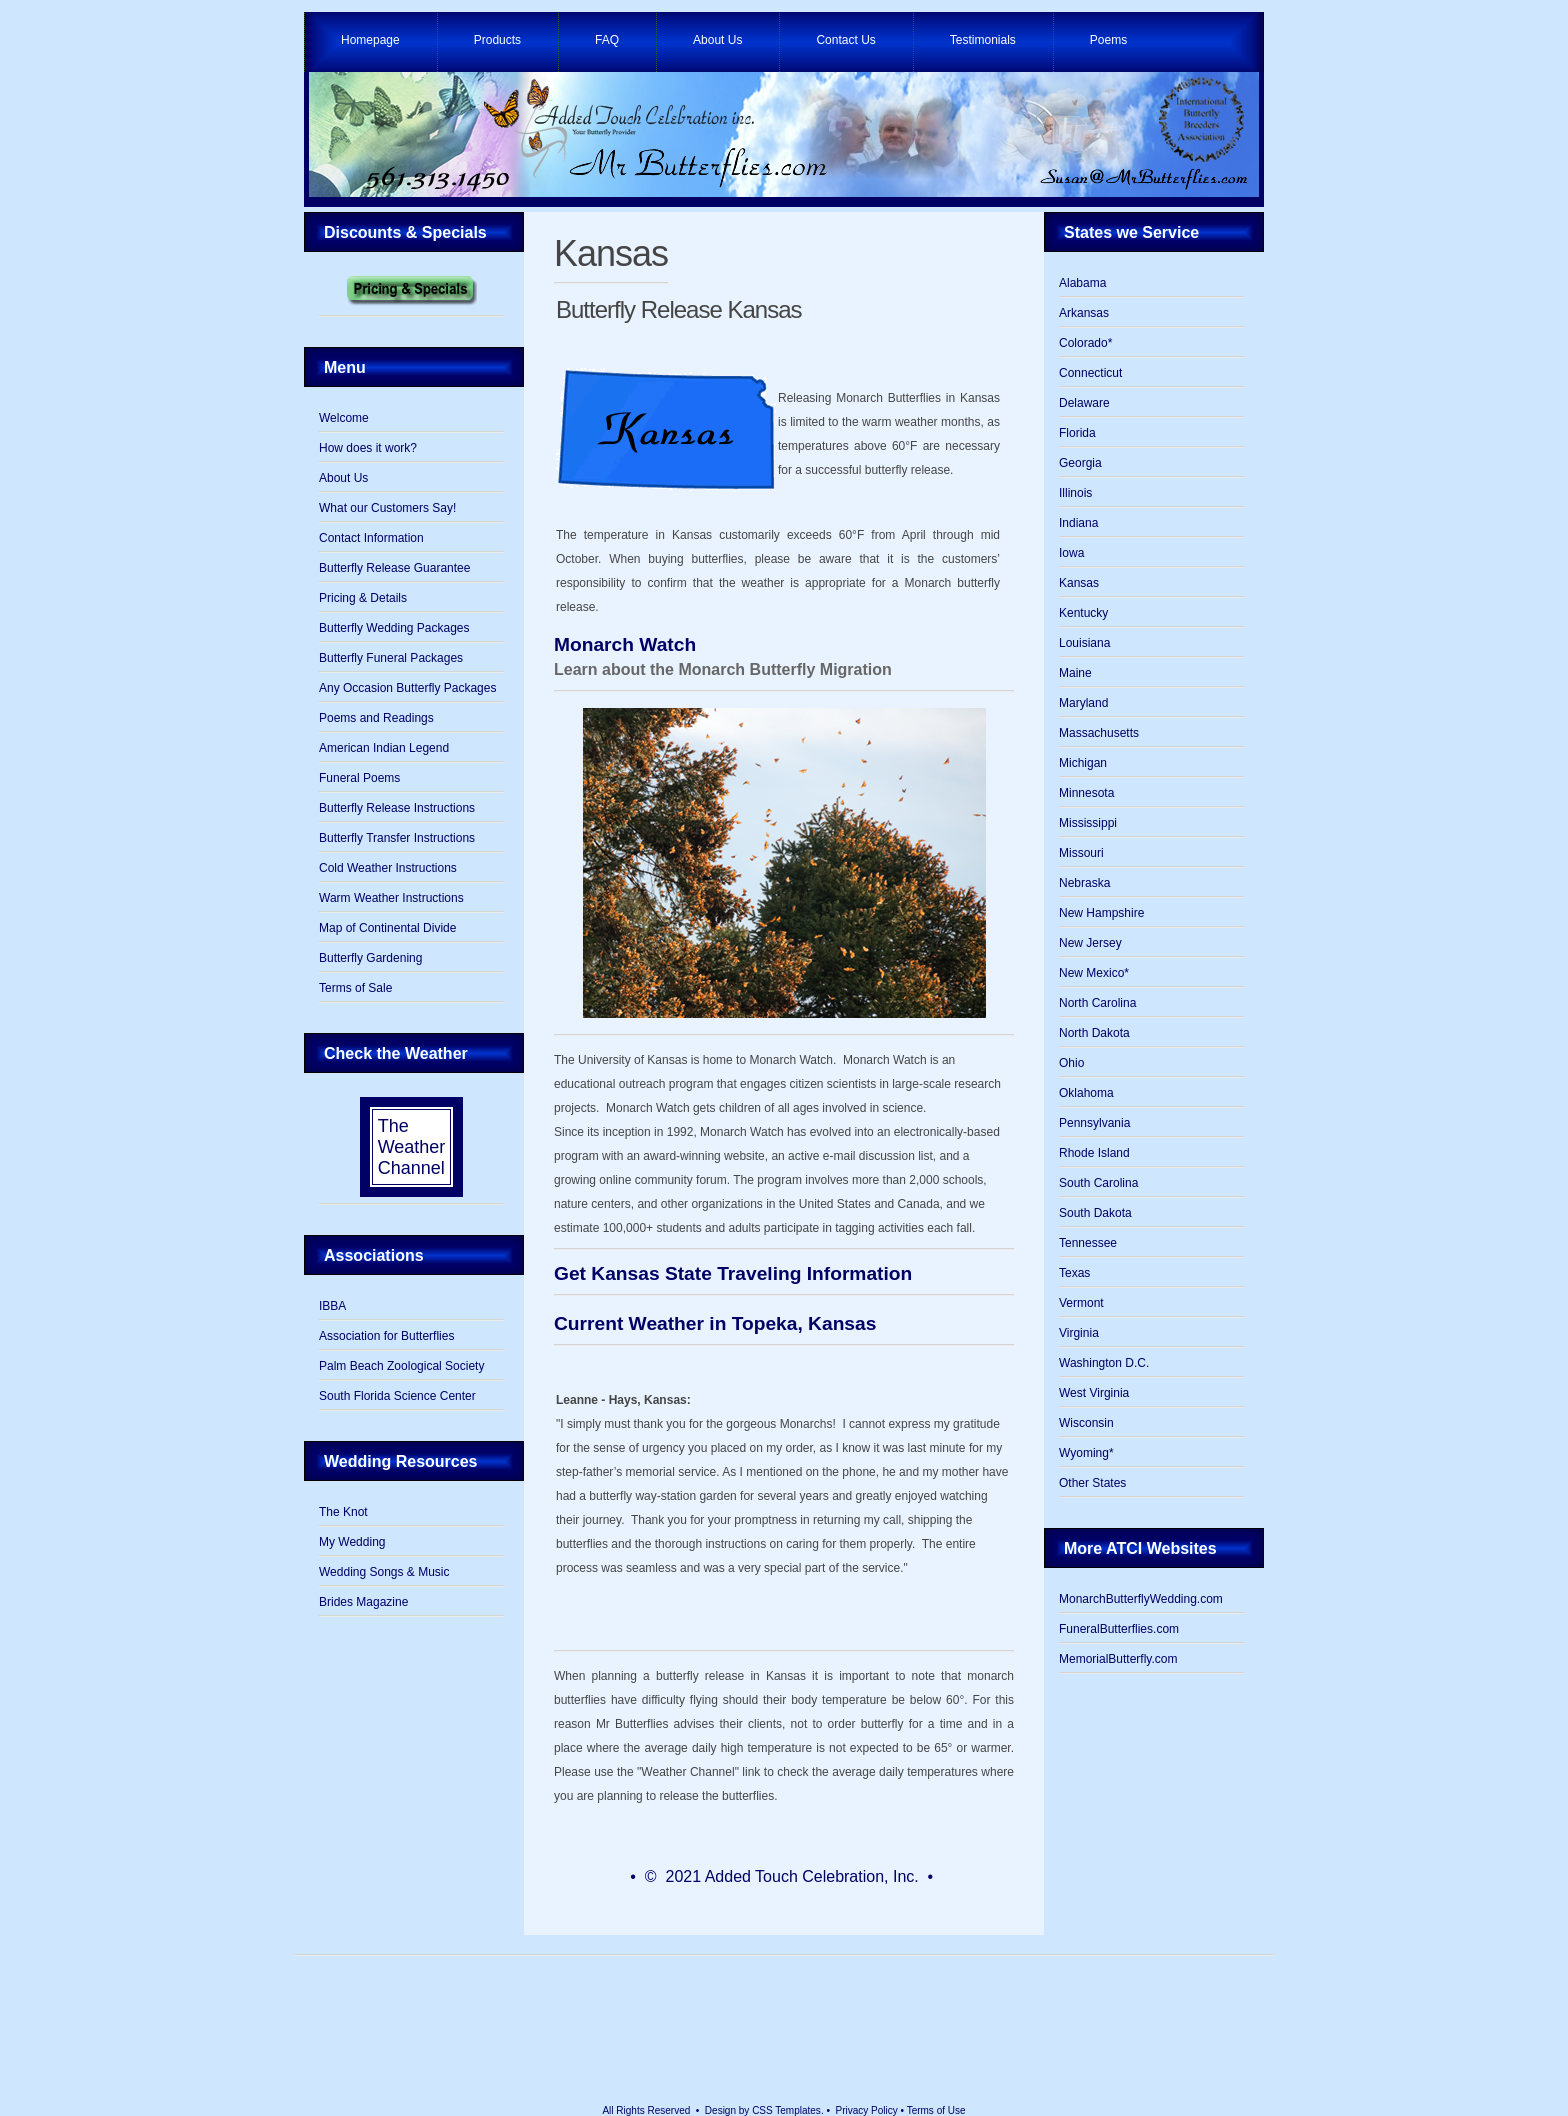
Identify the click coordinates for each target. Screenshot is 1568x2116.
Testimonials (983, 40)
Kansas (611, 253)
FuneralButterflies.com (1119, 1629)
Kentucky (1083, 613)
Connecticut (1090, 373)
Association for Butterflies (386, 1336)
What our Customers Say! (387, 508)
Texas (1074, 1273)
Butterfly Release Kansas (678, 309)
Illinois (1075, 493)
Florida (1077, 433)
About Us (717, 40)
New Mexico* (1094, 973)
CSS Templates (786, 2110)
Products (497, 40)
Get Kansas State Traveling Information (733, 1273)
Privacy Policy (867, 2110)
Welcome (344, 418)
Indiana (1078, 523)
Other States (1092, 1483)
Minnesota (1086, 793)
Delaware (1084, 403)
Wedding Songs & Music (384, 1572)
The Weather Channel (412, 1147)
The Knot (343, 1512)
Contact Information (371, 538)
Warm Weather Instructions (391, 898)
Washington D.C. (1104, 1363)
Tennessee (1088, 1243)
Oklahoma (1086, 1093)
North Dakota (1094, 1033)
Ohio (1071, 1063)
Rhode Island (1094, 1153)
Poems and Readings (376, 718)
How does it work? (368, 448)
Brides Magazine (363, 1602)
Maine (1075, 673)
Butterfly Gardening (370, 958)
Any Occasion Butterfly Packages (407, 688)
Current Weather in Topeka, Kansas (715, 1323)
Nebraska (1084, 883)
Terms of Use (936, 2110)
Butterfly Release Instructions (397, 808)
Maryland (1083, 703)
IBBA (332, 1306)
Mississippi (1088, 823)
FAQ (607, 40)
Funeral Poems (359, 778)
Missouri (1081, 853)
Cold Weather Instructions (388, 868)
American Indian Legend (384, 748)
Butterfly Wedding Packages (394, 628)
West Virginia (1094, 1393)
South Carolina (1098, 1183)
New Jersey (1090, 943)
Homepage (370, 40)
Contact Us (845, 40)
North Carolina (1097, 1003)
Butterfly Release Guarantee (394, 568)
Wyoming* (1086, 1453)
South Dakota (1095, 1213)
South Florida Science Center (397, 1396)
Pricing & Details (363, 598)
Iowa (1071, 553)
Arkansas (1084, 313)
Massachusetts (1099, 733)
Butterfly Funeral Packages (391, 658)
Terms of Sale (355, 988)
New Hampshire (1101, 913)
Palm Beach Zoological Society (401, 1366)
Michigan (1083, 763)
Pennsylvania (1094, 1123)
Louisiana (1084, 643)
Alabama (1082, 283)
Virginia (1079, 1333)
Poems (1108, 40)
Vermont (1081, 1303)
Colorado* (1085, 343)
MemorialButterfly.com (1118, 1659)
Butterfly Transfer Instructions (397, 838)
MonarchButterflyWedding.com (1141, 1599)
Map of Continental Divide (387, 928)
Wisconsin (1086, 1423)
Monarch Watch (625, 644)
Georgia (1080, 463)
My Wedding (352, 1542)
